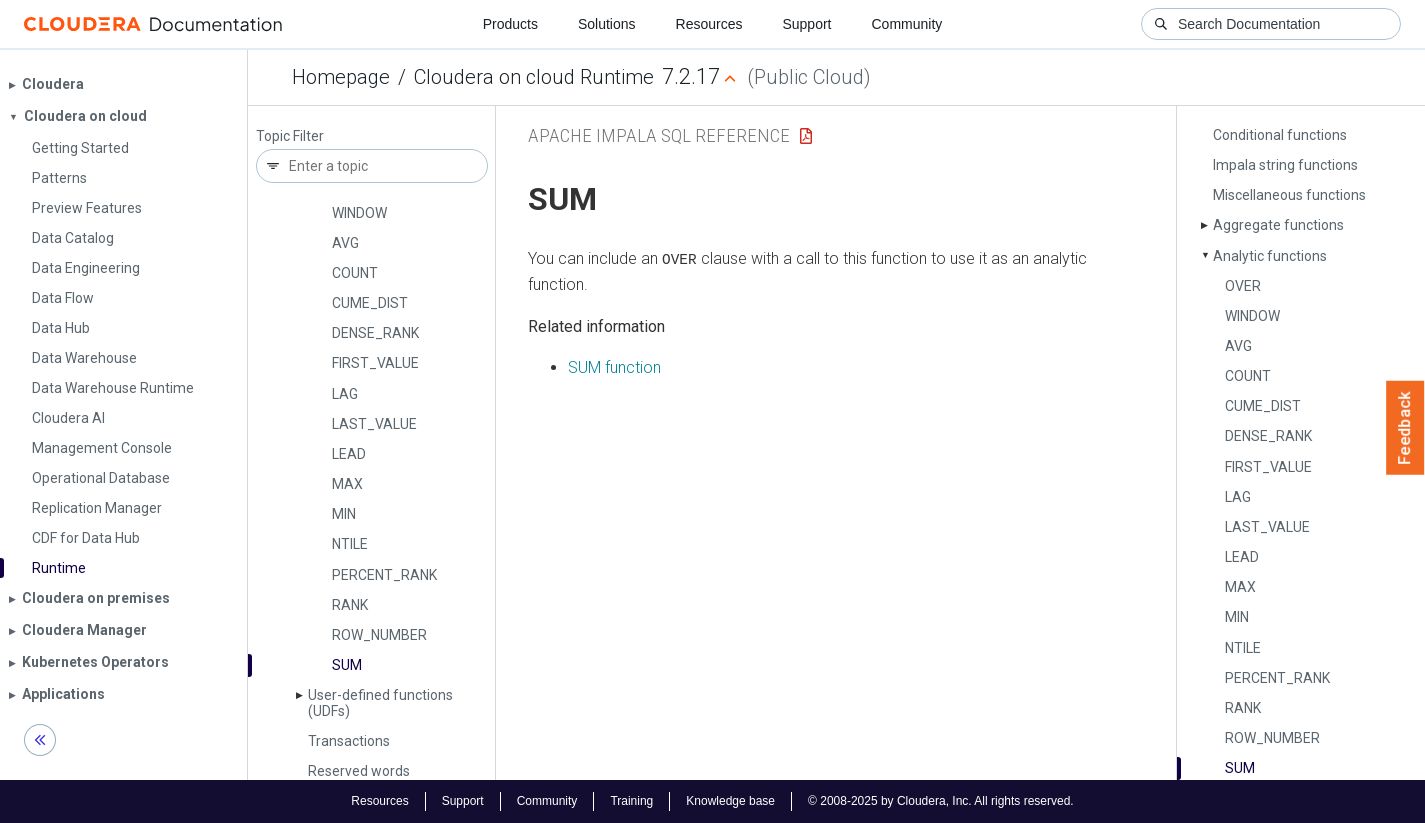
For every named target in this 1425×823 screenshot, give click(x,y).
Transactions (349, 741)
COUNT (355, 273)
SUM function (614, 367)
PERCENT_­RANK (384, 575)
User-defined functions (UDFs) (380, 702)
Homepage (341, 77)
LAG (345, 394)
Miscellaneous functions (1289, 195)
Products (510, 24)
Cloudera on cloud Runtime (534, 77)
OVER (1243, 286)
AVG (345, 243)
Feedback (1405, 428)
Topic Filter (290, 136)
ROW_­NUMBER (379, 635)
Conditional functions (1280, 135)
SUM (347, 665)
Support (806, 24)
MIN (344, 514)
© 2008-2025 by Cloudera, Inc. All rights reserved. (941, 801)
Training (631, 801)
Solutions (607, 24)
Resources (709, 24)
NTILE (350, 544)
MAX (347, 484)
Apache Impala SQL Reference (659, 135)
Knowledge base (730, 801)
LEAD (349, 454)
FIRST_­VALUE (375, 363)
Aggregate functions (1278, 225)
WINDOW (359, 213)
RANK (350, 605)
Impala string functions (1285, 165)
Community (907, 24)
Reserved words (359, 771)
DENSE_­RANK (375, 333)
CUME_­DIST (370, 303)
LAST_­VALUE (374, 424)
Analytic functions (1270, 256)
